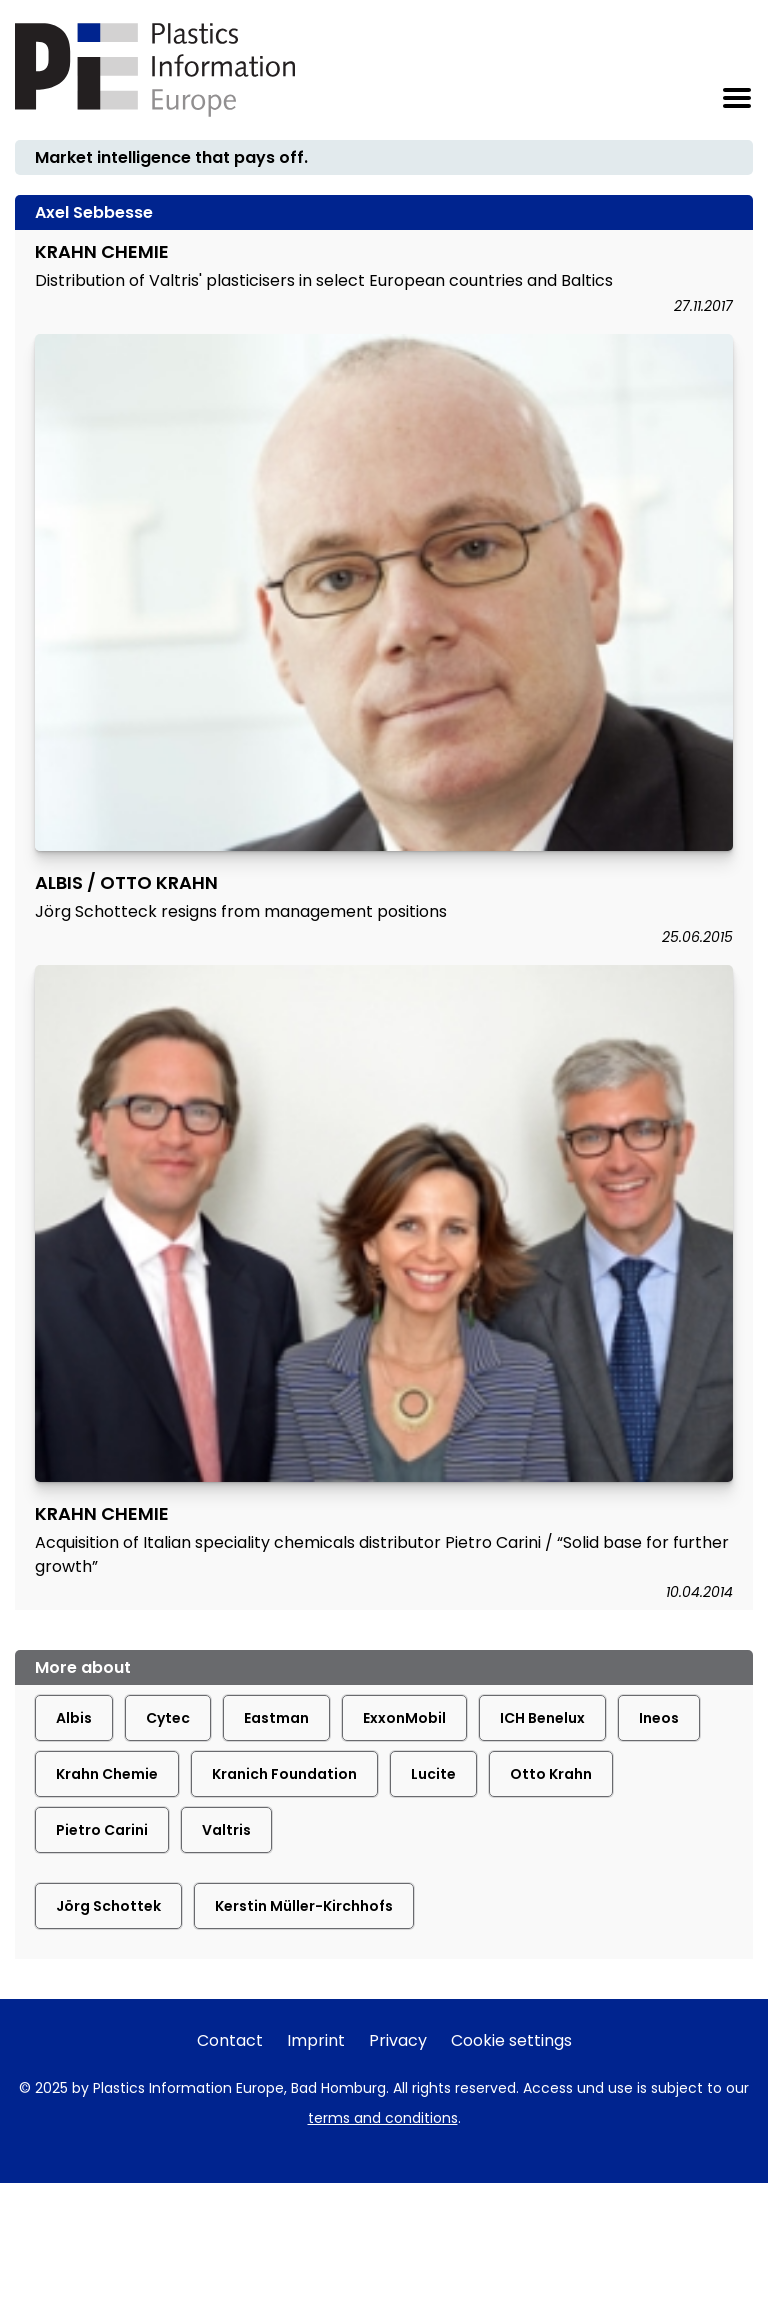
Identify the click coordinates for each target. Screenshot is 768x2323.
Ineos (659, 1718)
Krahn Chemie (107, 1774)
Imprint (316, 2040)
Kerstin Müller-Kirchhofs (304, 1906)
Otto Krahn (551, 1774)
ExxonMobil (404, 1718)
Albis (74, 1718)
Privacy (398, 2040)
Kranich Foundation (284, 1774)
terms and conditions (383, 2118)
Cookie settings (511, 2040)
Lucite (433, 1774)
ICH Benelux (542, 1718)
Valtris (226, 1830)
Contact (230, 2040)
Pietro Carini (102, 1830)
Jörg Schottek (108, 1906)
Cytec (168, 1718)
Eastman (276, 1718)
